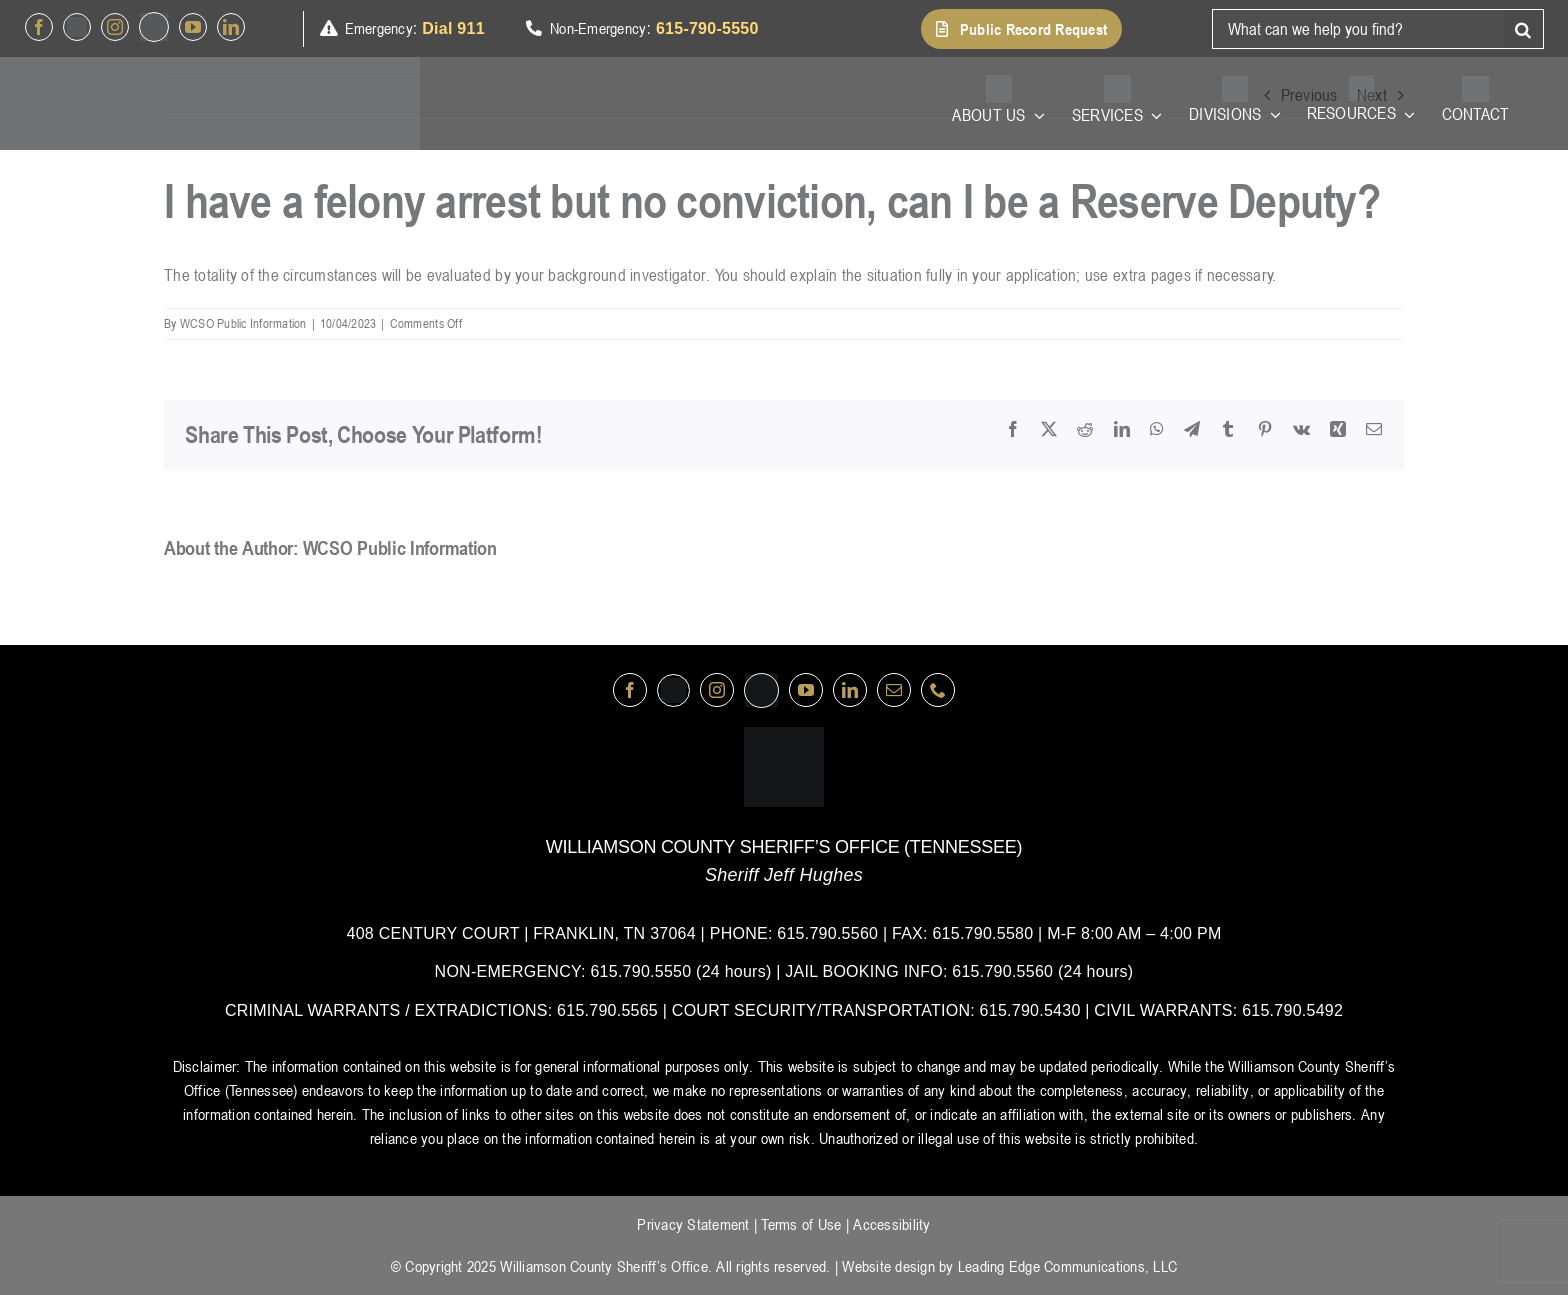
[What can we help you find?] (1358, 29)
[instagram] (115, 27)
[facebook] (39, 27)
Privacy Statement (693, 1224)
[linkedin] (231, 27)
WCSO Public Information (243, 323)
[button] (1021, 29)
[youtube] (193, 27)
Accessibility (891, 1224)
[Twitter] (77, 27)
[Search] (1524, 29)
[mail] (894, 690)
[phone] (938, 690)
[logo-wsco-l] (784, 735)
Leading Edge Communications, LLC (1067, 1266)
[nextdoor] (154, 27)
